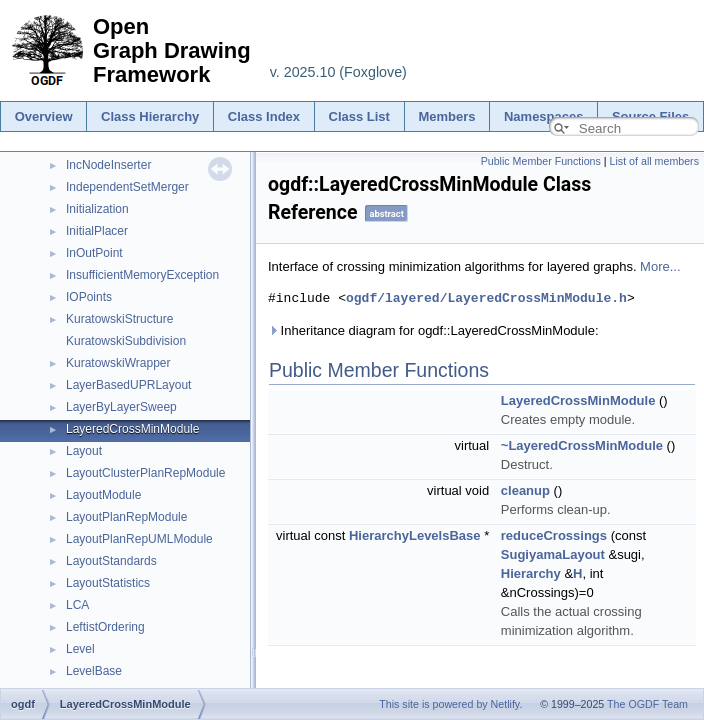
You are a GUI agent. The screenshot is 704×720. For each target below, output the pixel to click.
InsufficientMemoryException (142, 275)
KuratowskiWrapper (118, 363)
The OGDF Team (647, 704)
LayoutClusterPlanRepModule (145, 473)
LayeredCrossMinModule (132, 429)
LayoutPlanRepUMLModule (139, 539)
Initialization (97, 209)
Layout (84, 451)
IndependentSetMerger (127, 187)
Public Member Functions (541, 161)
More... (660, 266)
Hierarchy (531, 573)
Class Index (264, 116)
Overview (44, 116)
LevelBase (94, 671)
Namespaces (544, 116)
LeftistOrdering (105, 627)
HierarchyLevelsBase (415, 535)
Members (446, 116)
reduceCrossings (554, 535)
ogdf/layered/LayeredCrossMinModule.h (486, 298)
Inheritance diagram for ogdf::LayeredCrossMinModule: (433, 330)
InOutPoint (94, 253)
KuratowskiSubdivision (126, 341)
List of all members (654, 161)
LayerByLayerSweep (121, 407)
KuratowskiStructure (119, 319)
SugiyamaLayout (553, 554)
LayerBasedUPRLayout (128, 385)
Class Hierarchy (150, 116)
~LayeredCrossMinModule (582, 445)
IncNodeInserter (108, 165)
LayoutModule (103, 495)
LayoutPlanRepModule (126, 517)
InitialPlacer (97, 231)
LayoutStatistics (108, 583)
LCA (77, 605)
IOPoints (89, 297)
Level (80, 649)
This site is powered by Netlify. (450, 704)
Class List (359, 116)
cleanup (525, 490)
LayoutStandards (111, 561)
